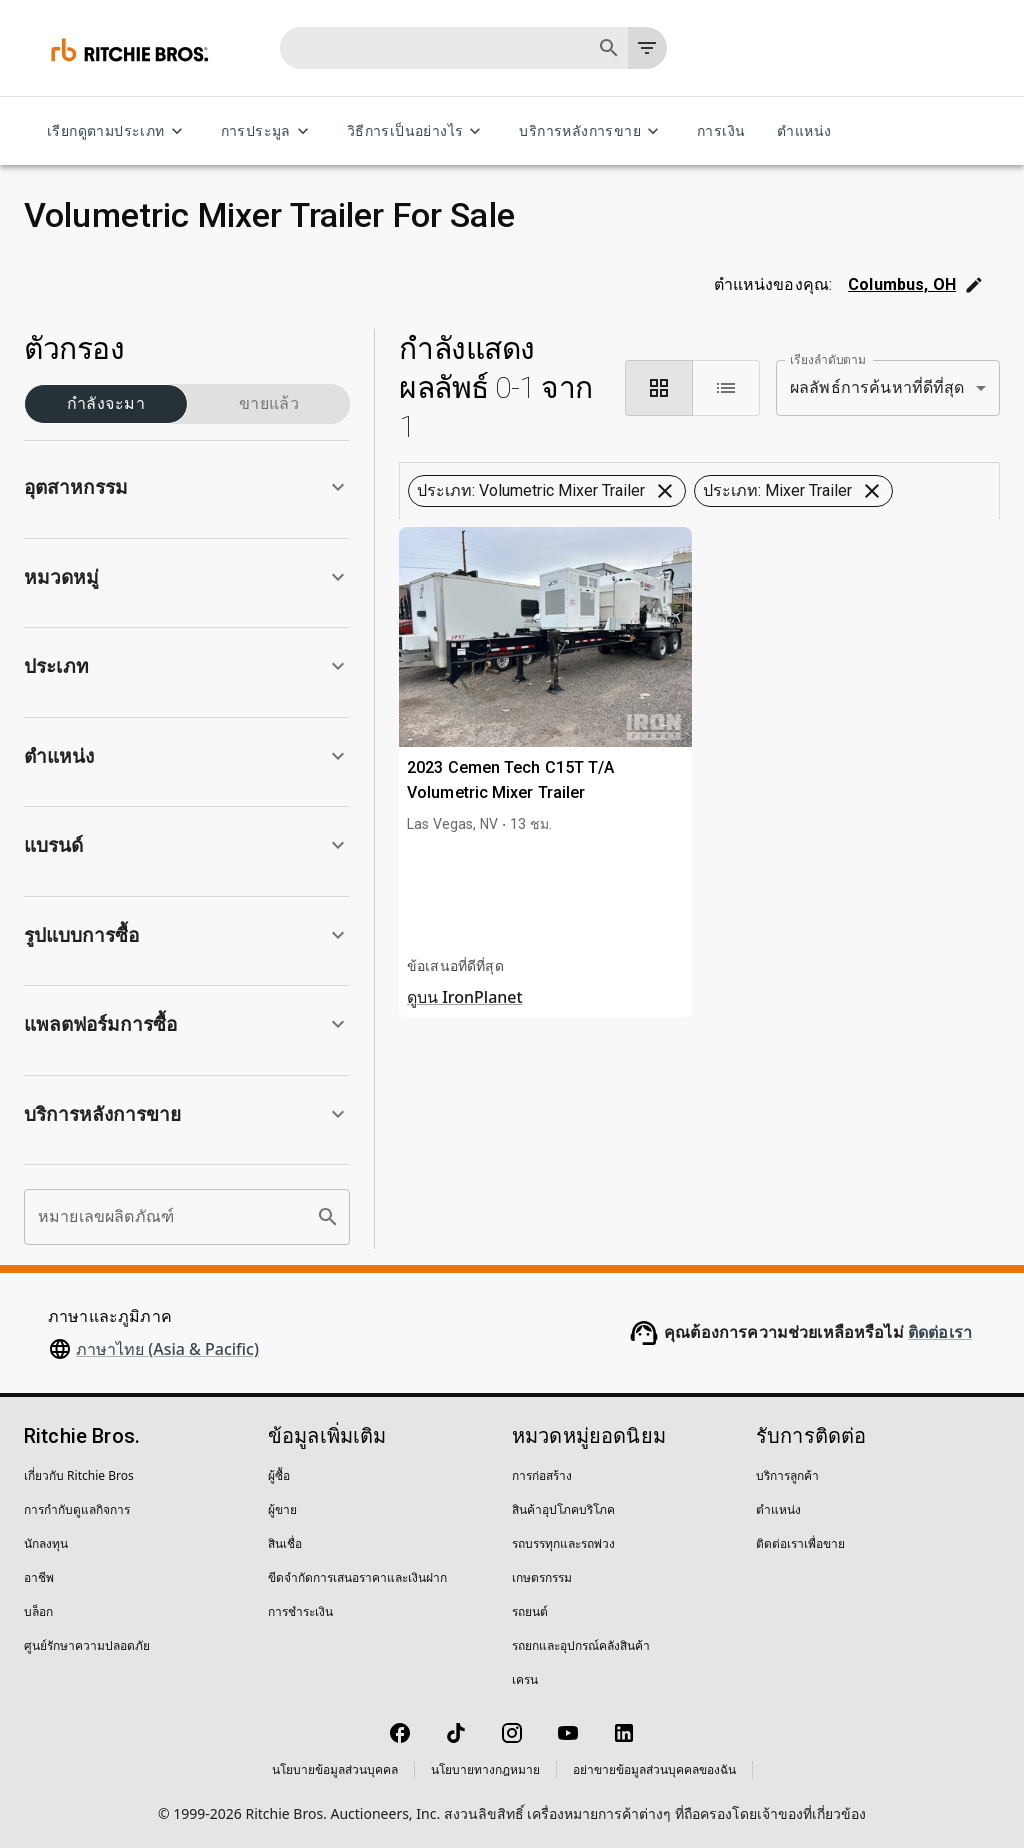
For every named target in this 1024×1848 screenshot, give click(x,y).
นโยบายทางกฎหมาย (485, 1769)
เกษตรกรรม (542, 1577)
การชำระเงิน (300, 1611)
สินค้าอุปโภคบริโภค (563, 1509)
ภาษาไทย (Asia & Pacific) (167, 1349)
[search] (328, 1217)
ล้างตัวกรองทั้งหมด (701, 531)
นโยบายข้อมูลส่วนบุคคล (335, 1769)
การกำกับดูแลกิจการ (77, 1509)
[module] (659, 388)
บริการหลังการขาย (592, 131)
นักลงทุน (46, 1543)
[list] (726, 388)
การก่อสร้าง (542, 1475)
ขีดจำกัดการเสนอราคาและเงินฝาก (357, 1577)
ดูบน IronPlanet (465, 1131)
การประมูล (268, 131)
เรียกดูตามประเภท (118, 131)
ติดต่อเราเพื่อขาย (800, 1543)
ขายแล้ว (269, 404)
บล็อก (38, 1611)
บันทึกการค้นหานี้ (699, 585)
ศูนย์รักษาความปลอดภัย (87, 1645)
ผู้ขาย (282, 1509)
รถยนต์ (530, 1611)
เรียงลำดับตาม (828, 359)
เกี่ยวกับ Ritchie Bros (79, 1475)
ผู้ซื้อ (279, 1475)
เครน (525, 1679)
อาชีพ (39, 1577)
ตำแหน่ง (804, 131)
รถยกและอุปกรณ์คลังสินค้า (581, 1645)
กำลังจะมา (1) (106, 404)
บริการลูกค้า (787, 1475)
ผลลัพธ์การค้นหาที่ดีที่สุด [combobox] (877, 387)
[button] (187, 487)
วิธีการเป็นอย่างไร (417, 131)
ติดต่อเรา (940, 1332)
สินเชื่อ (285, 1543)
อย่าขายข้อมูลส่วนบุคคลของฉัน (654, 1769)
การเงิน (721, 131)
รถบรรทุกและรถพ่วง (563, 1543)
